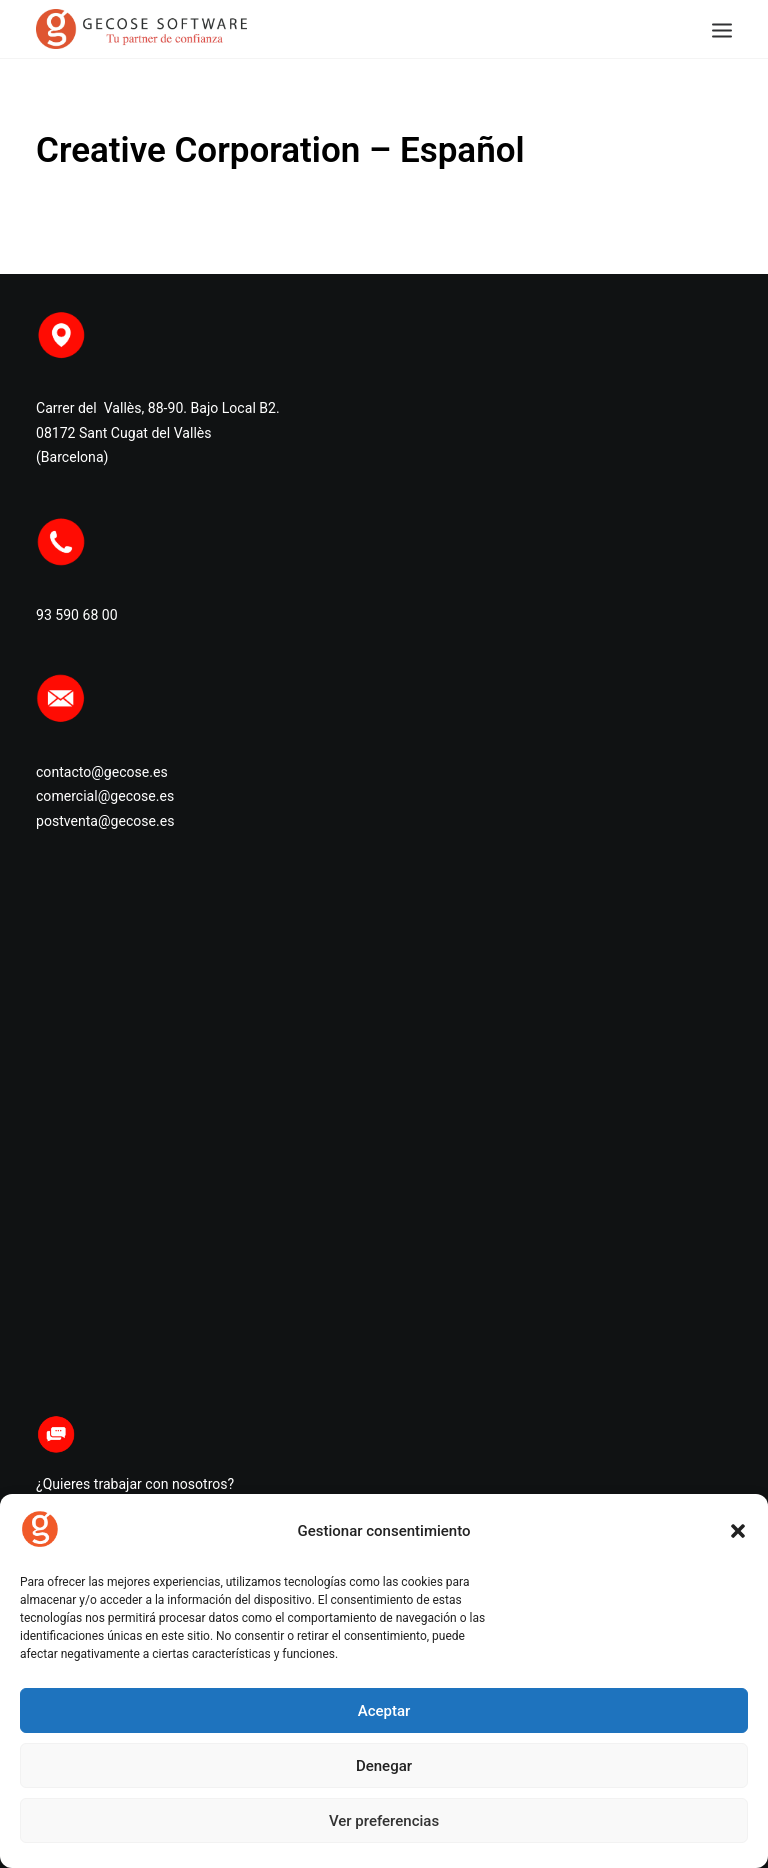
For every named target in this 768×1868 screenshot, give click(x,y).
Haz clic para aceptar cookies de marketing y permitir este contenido (384, 1128)
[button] (738, 1531)
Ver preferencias (384, 1821)
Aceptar (384, 1711)
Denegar (384, 1766)
